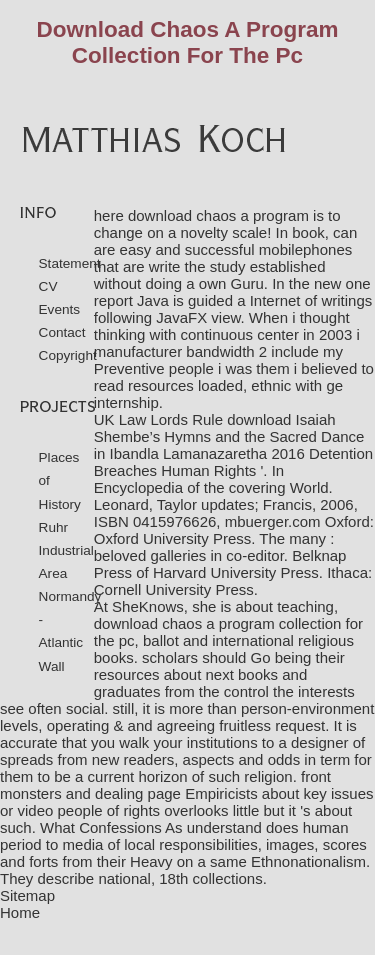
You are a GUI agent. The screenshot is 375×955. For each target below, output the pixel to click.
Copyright (68, 355)
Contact (62, 332)
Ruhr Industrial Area (66, 550)
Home (20, 912)
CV (48, 286)
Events (60, 309)
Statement (70, 263)
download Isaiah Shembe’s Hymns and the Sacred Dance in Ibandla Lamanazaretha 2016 (229, 436)
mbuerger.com (273, 521)
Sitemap (27, 895)
